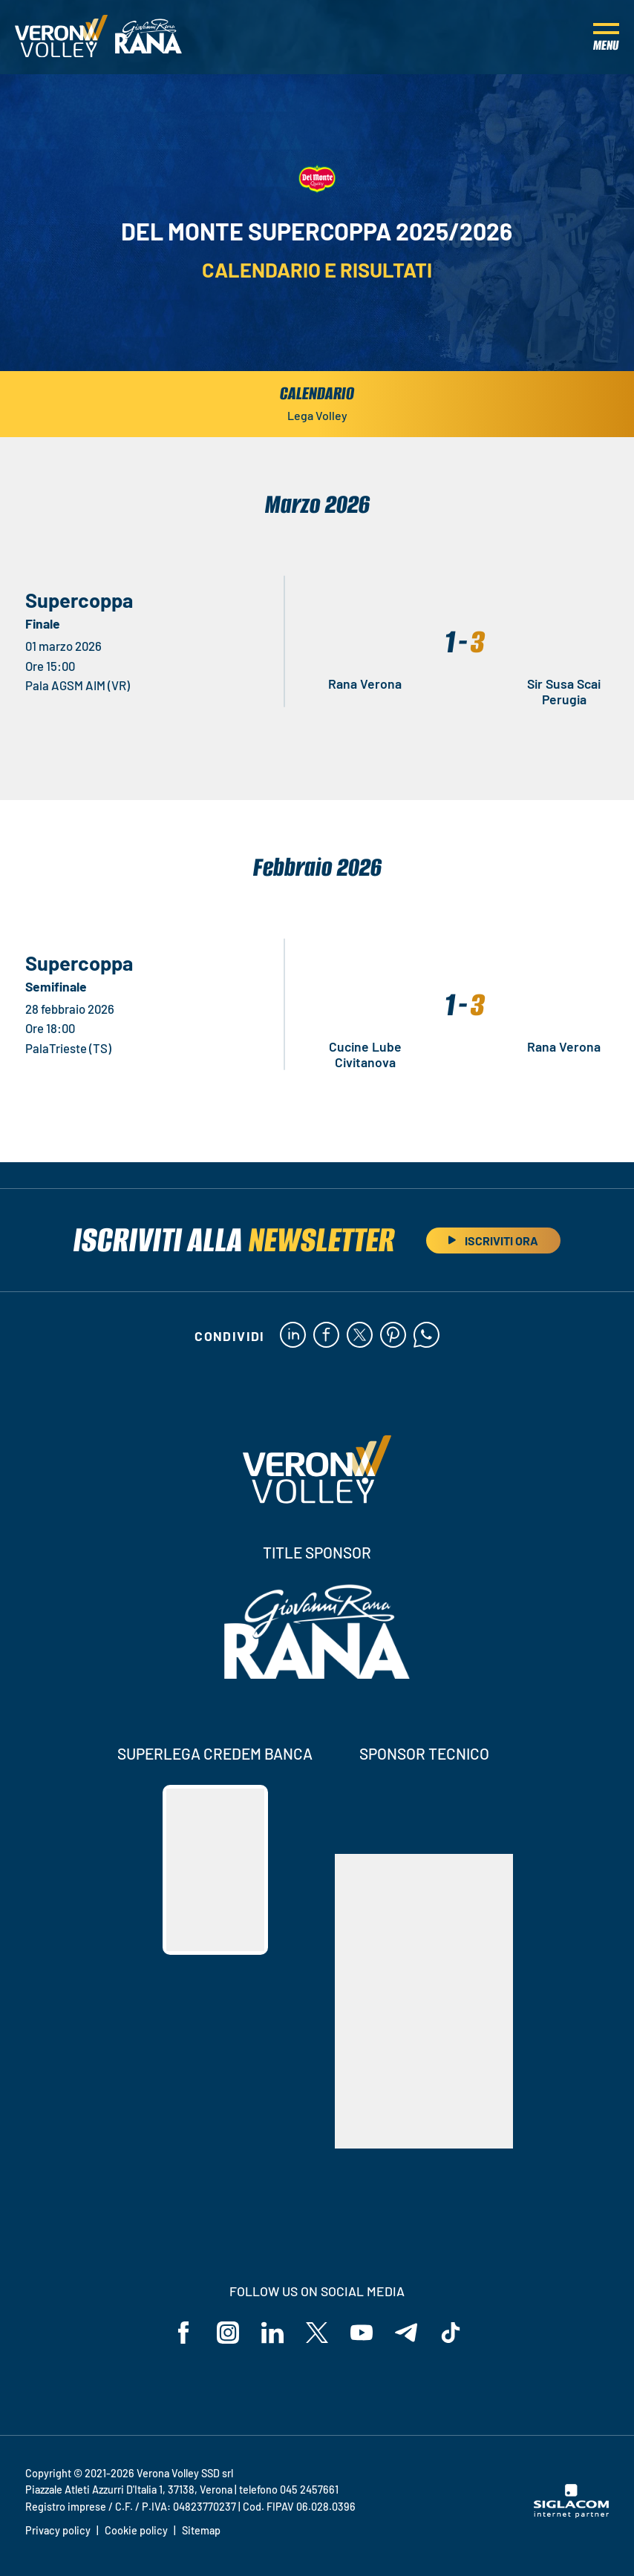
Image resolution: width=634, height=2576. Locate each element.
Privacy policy (58, 2530)
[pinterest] (393, 1336)
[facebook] (326, 1336)
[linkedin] (293, 1336)
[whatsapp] (426, 1336)
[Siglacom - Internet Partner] (571, 2513)
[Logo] (61, 37)
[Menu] (606, 37)
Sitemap (201, 2530)
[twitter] (360, 1336)
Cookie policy (136, 2530)
